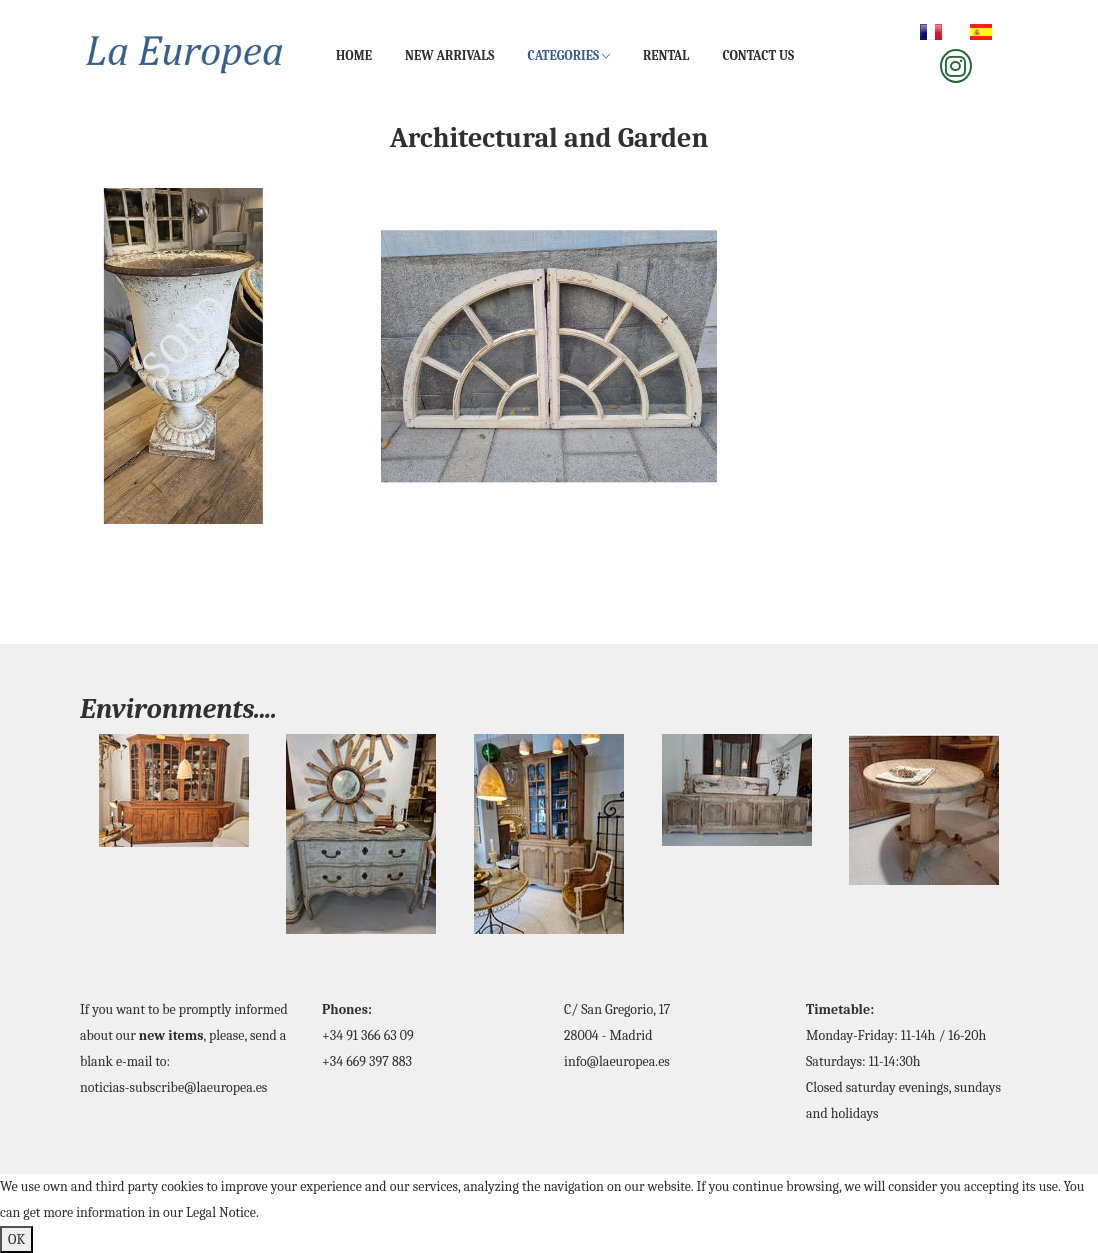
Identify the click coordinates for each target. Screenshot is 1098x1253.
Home (354, 55)
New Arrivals (449, 55)
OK (16, 1239)
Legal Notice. (222, 1212)
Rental (666, 55)
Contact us (758, 55)
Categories (569, 56)
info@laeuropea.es (617, 1061)
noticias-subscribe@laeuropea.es (173, 1087)
